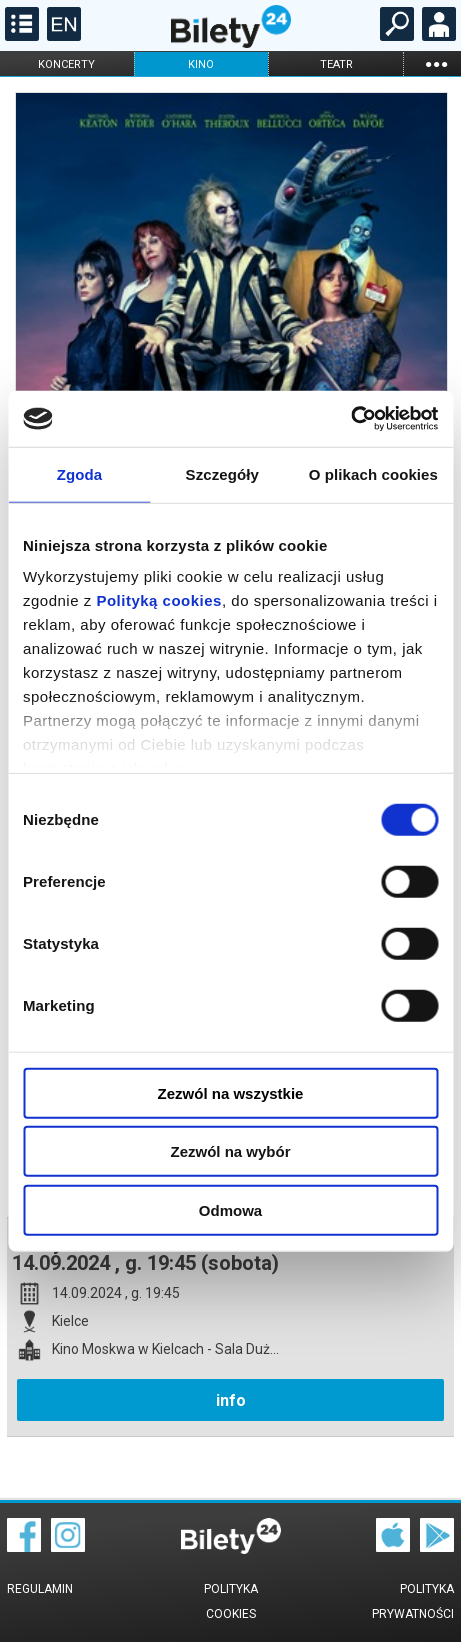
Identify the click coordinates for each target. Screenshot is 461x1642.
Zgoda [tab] (80, 473)
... (436, 63)
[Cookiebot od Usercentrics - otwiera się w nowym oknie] (350, 419)
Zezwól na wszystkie (231, 1092)
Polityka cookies (231, 1601)
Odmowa (230, 1209)
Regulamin (40, 1589)
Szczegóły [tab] (222, 473)
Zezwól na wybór (230, 1151)
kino (201, 64)
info (231, 1400)
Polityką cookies (159, 600)
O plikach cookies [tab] (373, 473)
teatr (336, 64)
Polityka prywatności (413, 1601)
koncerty (66, 64)
